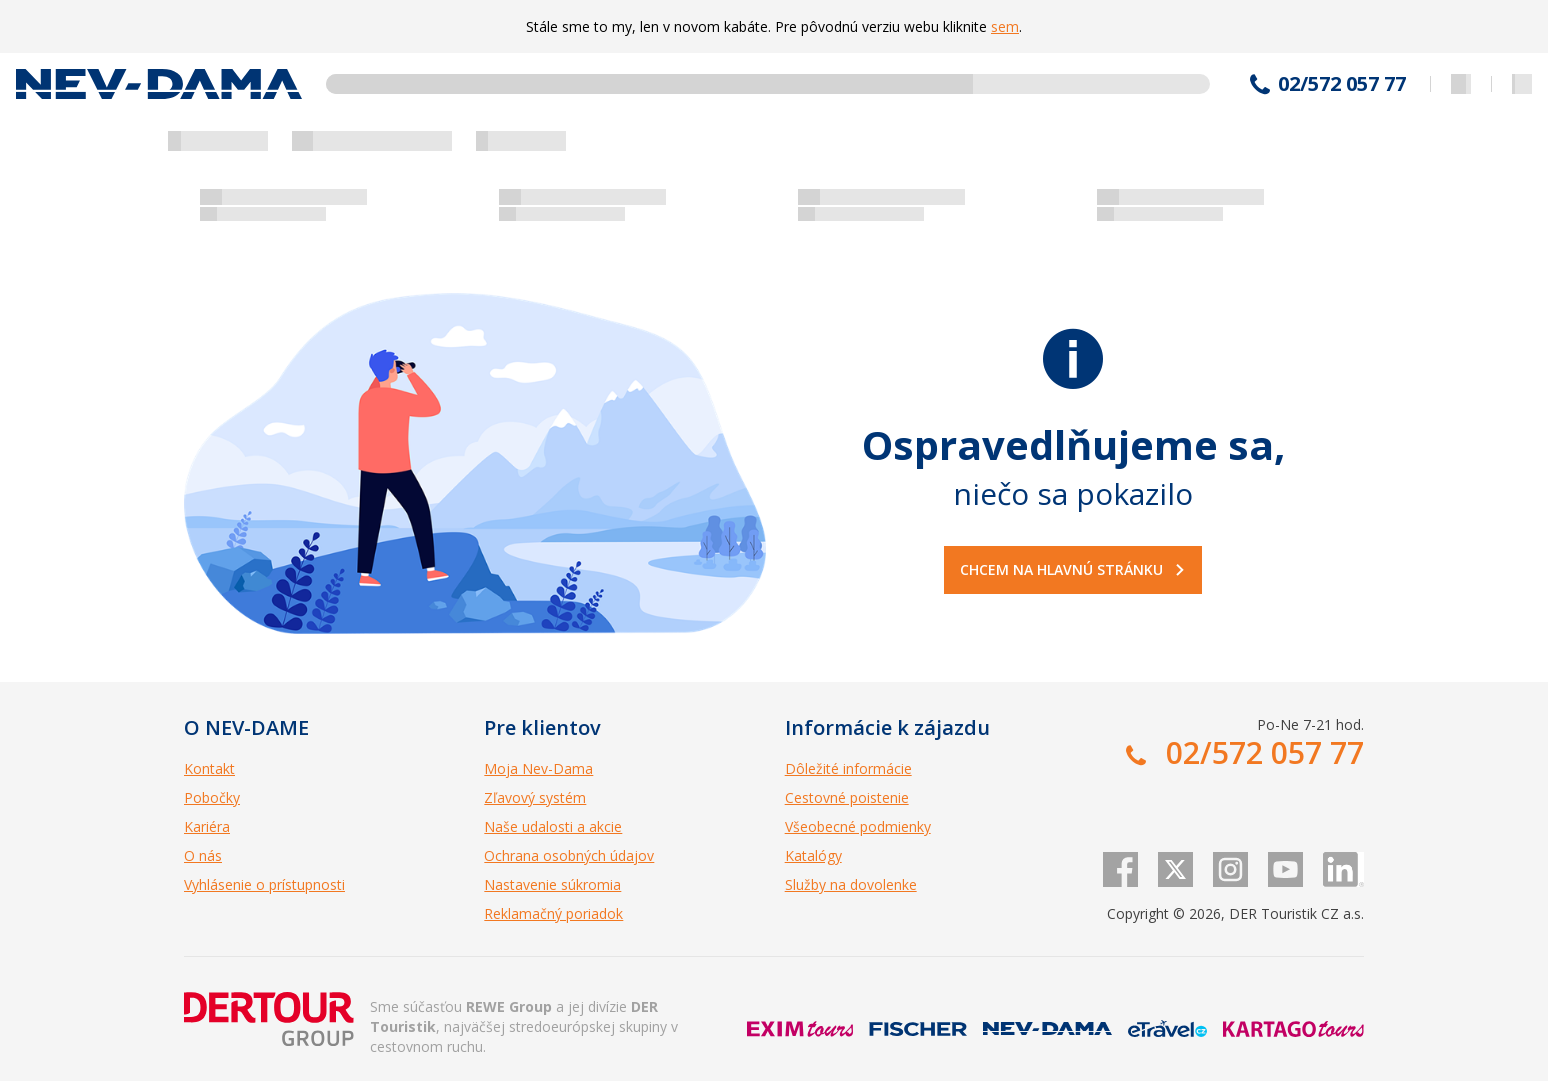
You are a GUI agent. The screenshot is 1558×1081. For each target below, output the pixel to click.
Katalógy (813, 855)
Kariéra (207, 826)
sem (1005, 26)
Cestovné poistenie (847, 797)
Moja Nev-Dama (538, 768)
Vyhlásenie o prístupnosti (264, 884)
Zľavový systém (535, 797)
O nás (203, 855)
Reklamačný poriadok (553, 913)
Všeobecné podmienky (858, 826)
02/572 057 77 (1342, 84)
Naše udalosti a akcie (553, 826)
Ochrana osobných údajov (569, 855)
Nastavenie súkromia (552, 884)
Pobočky (212, 797)
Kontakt (209, 768)
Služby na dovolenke (851, 884)
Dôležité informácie (848, 768)
